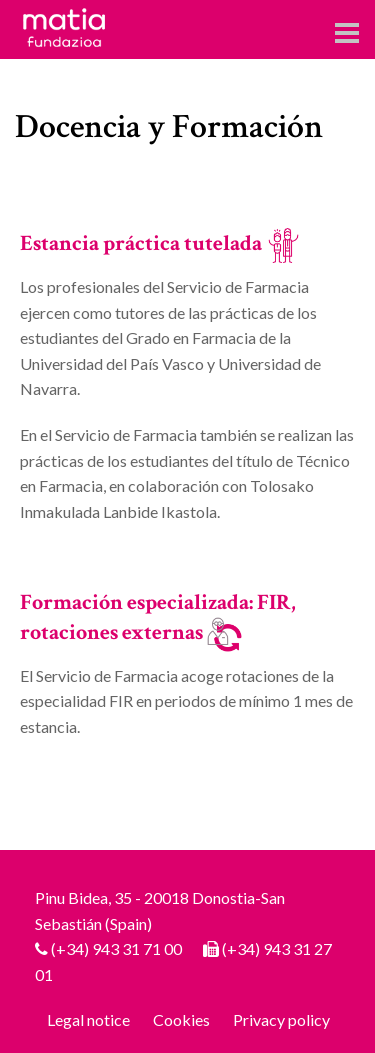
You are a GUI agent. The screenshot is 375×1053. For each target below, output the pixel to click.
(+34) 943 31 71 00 (116, 948)
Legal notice (88, 1019)
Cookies (181, 1019)
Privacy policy (281, 1019)
